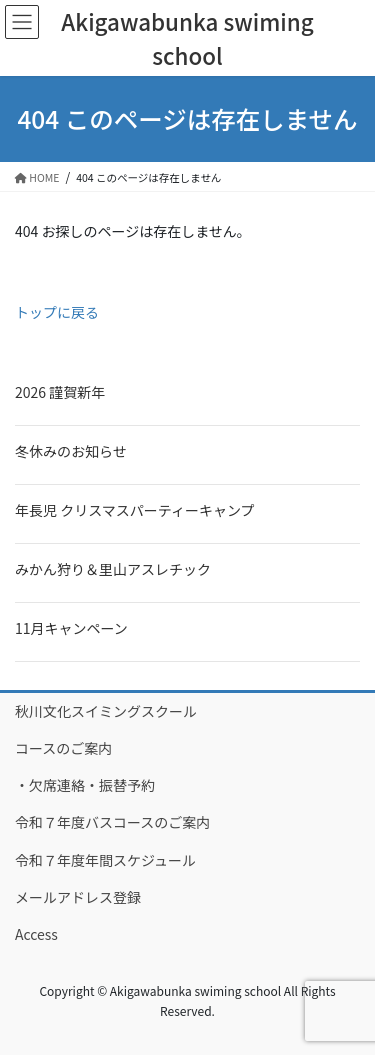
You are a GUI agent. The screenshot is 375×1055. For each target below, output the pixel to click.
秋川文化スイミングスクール (106, 711)
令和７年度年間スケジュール (105, 860)
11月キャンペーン (71, 628)
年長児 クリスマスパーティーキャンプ (134, 510)
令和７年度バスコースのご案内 (112, 822)
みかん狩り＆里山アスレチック (113, 569)
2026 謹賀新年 (60, 392)
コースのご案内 (63, 748)
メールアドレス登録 (78, 897)
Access (36, 934)
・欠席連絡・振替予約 (85, 785)
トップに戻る (57, 312)
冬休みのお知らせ (71, 451)
